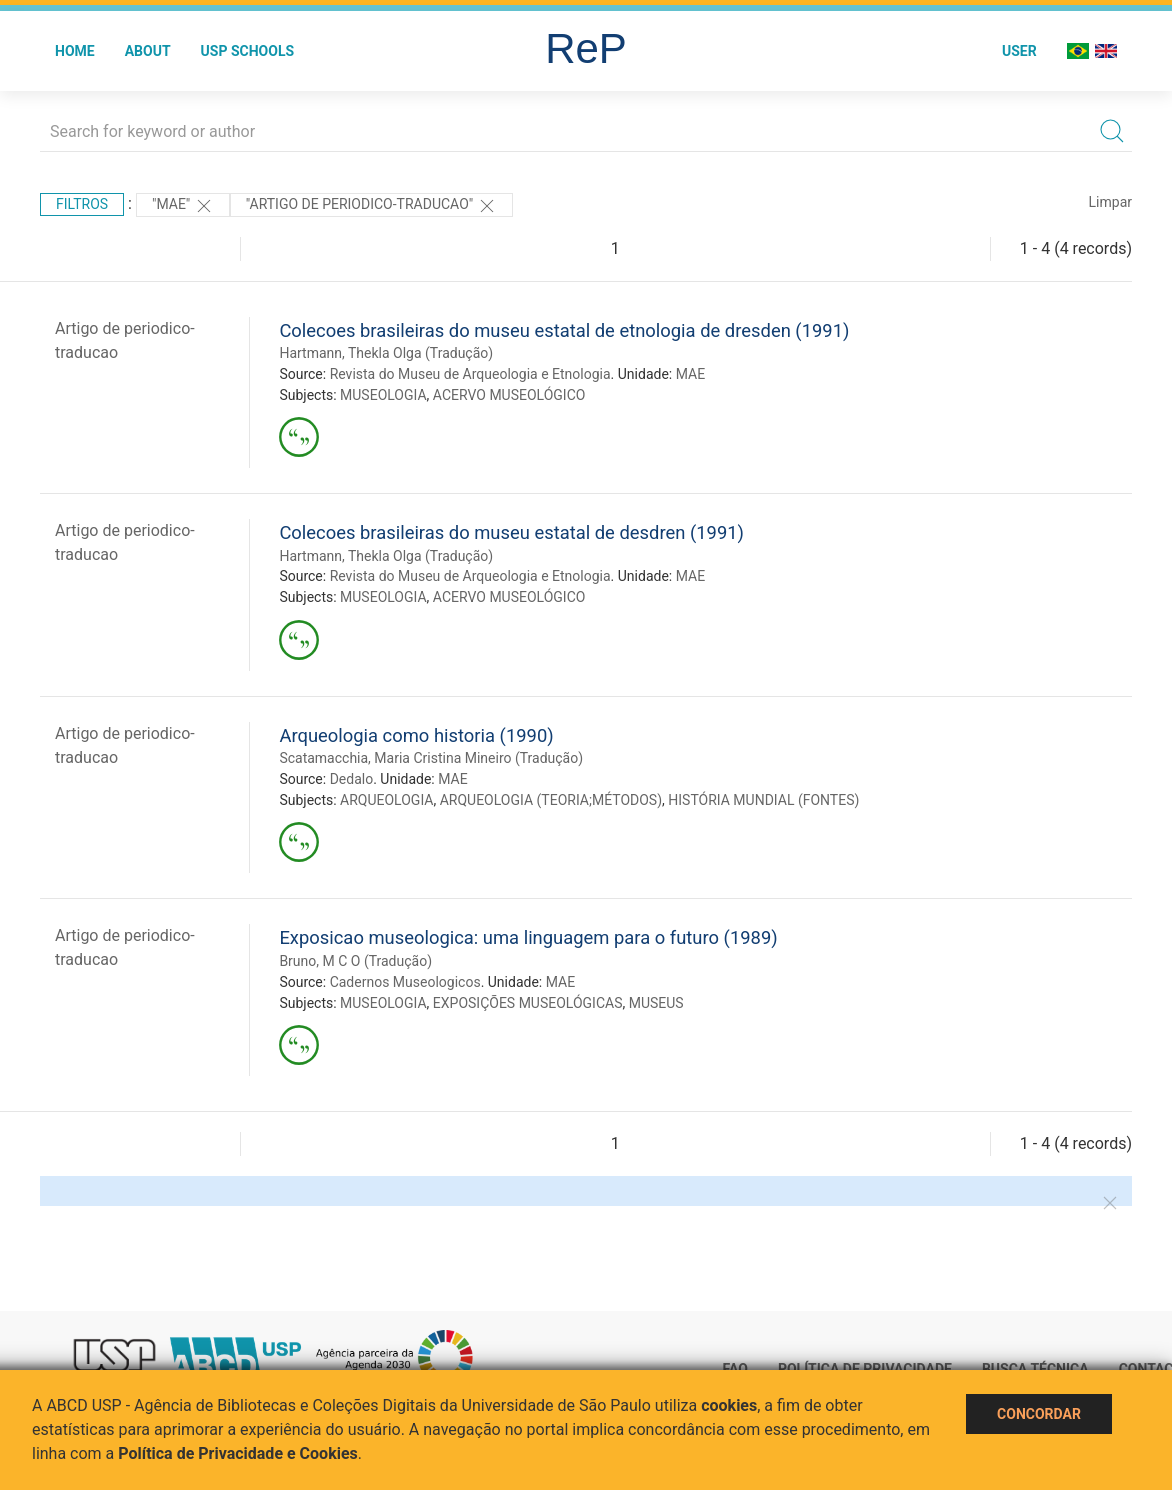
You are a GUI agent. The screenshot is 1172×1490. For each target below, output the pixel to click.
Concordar (1039, 1414)
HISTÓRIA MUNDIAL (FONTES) (763, 800)
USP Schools (248, 51)
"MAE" (183, 206)
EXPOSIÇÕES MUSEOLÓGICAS (528, 1003)
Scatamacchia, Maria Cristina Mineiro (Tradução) (431, 758)
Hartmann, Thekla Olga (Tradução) (386, 353)
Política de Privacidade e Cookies (238, 1453)
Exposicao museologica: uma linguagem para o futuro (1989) (528, 937)
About (148, 51)
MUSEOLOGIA (383, 395)
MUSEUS (656, 1003)
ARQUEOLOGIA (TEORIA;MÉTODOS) (551, 800)
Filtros (82, 204)
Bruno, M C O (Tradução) (355, 961)
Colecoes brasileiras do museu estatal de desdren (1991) (511, 532)
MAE (690, 374)
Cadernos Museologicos (405, 982)
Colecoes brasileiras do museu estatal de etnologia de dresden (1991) (564, 330)
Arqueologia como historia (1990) (416, 735)
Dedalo (352, 779)
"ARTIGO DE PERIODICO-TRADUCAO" (371, 206)
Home (75, 51)
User (1019, 51)
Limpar (1110, 202)
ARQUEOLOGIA (386, 800)
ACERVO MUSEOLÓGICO (509, 395)
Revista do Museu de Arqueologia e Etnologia (470, 374)
